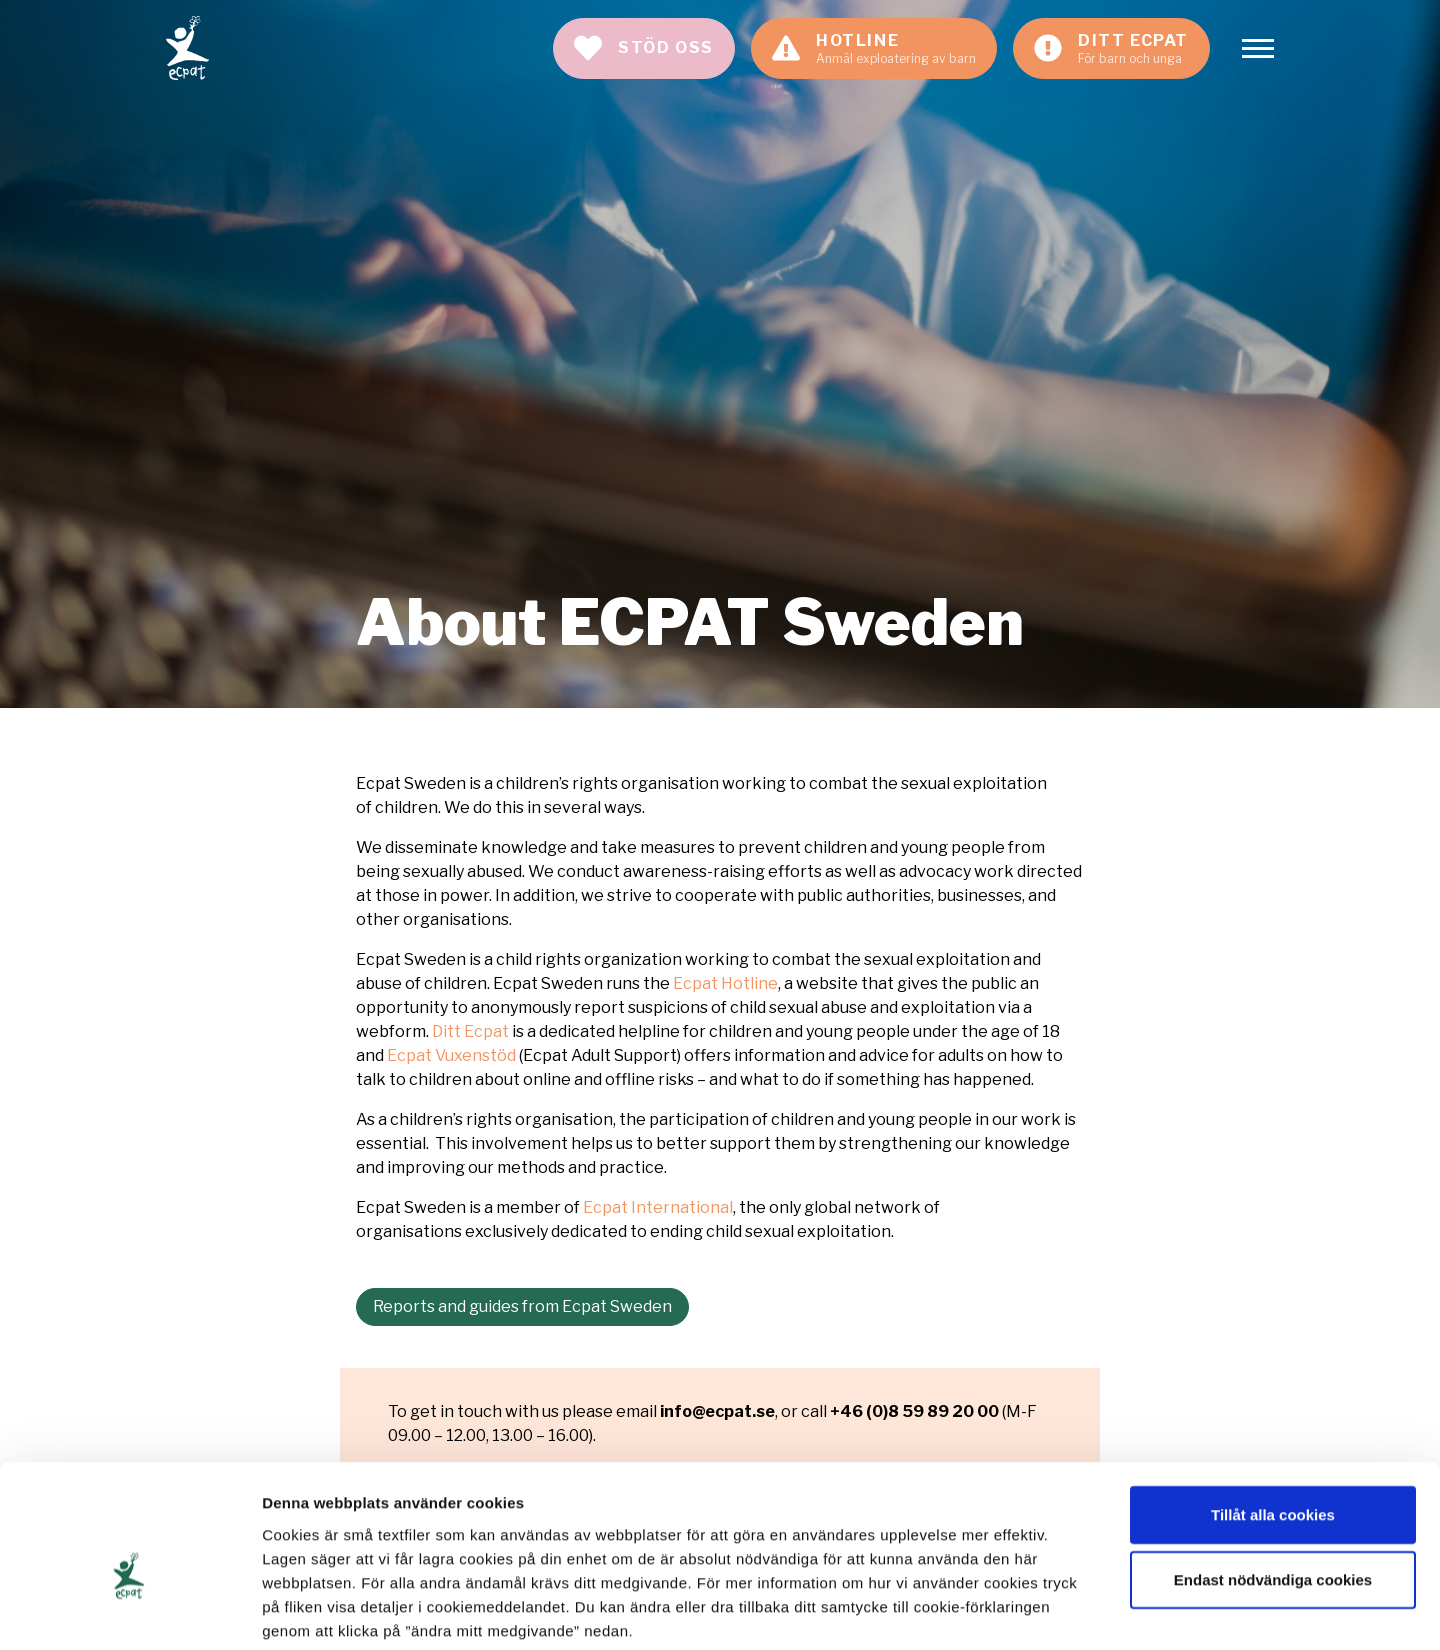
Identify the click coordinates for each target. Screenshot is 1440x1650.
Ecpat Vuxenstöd (451, 1055)
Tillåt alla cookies (1273, 1413)
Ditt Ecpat (470, 1031)
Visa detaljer (1086, 1610)
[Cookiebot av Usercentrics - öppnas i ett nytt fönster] (129, 1611)
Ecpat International (658, 1207)
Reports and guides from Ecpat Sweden (522, 1306)
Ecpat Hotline (725, 983)
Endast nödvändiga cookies (1273, 1479)
